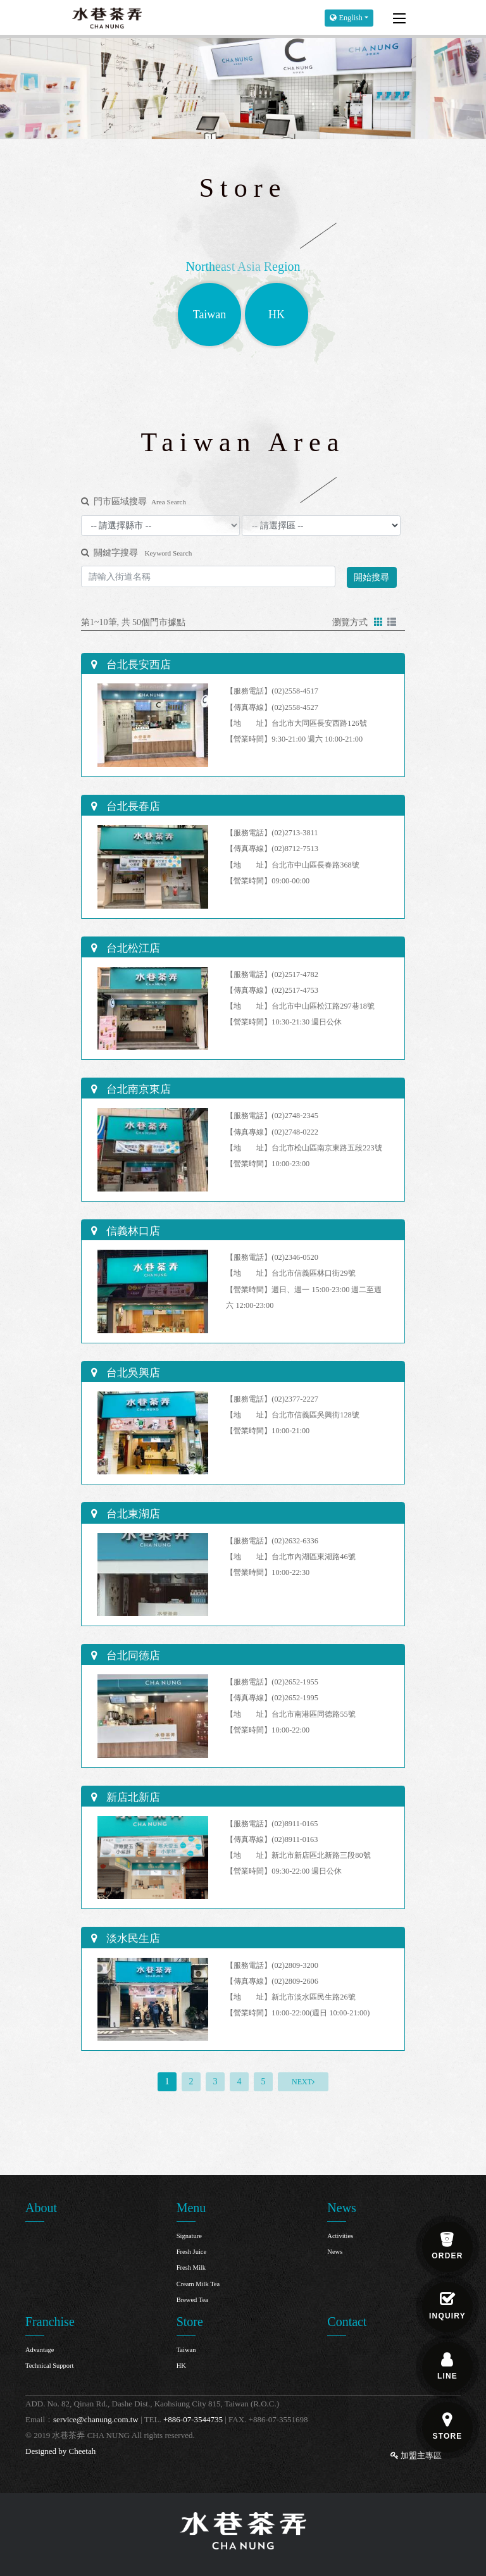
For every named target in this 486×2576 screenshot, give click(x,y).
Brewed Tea (192, 2299)
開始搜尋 (371, 577)
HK (181, 2365)
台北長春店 (132, 806)
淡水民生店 (132, 1938)
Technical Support (49, 2365)
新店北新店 (132, 1797)
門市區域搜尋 (133, 501)
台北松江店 (132, 948)
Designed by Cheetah (60, 2451)
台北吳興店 (132, 1373)
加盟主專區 (416, 2455)
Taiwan (186, 2349)
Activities (340, 2235)
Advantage (39, 2349)
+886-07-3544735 (193, 2419)
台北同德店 (132, 1656)
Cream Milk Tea (198, 2283)
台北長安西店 (137, 665)
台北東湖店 (132, 1514)
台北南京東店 (137, 1089)
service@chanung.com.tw (96, 2419)
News (334, 2251)
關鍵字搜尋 (136, 552)
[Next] (303, 2081)
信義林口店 (132, 1231)
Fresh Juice (192, 2251)
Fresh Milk (191, 2267)
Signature (189, 2235)
